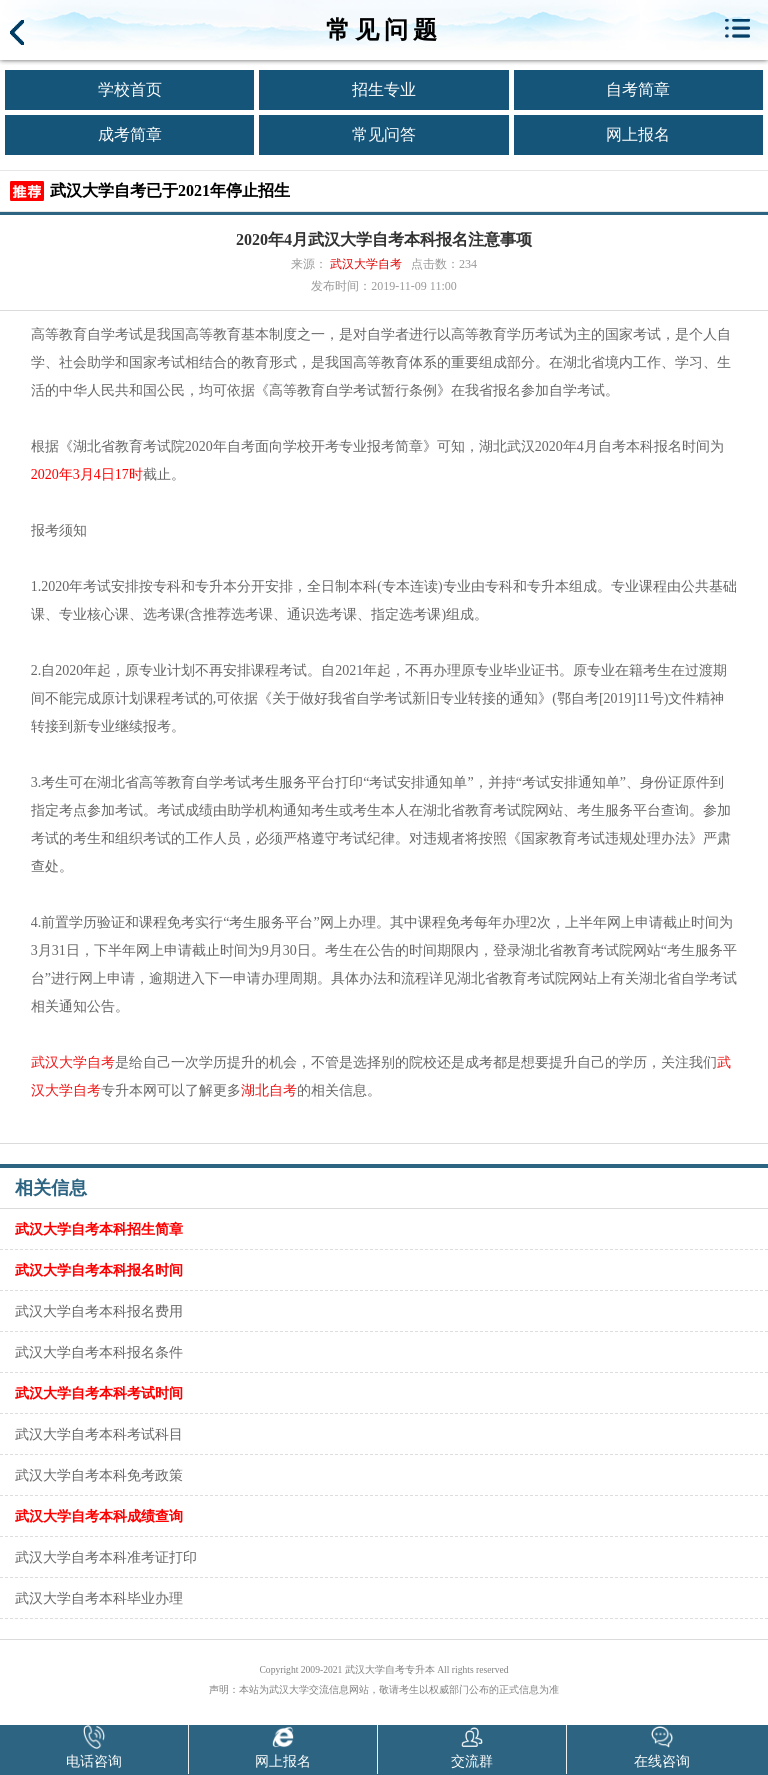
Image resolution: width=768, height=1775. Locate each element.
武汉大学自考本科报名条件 (99, 1352)
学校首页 (130, 89)
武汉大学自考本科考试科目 (99, 1434)
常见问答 (384, 134)
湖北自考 (269, 1090)
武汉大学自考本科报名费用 (99, 1311)
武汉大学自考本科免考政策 (99, 1475)
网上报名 (638, 134)
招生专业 (384, 89)
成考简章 (130, 134)
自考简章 (638, 89)
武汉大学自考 (366, 264)
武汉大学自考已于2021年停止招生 (170, 190)
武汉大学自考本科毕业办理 (99, 1598)
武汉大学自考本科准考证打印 (106, 1557)
